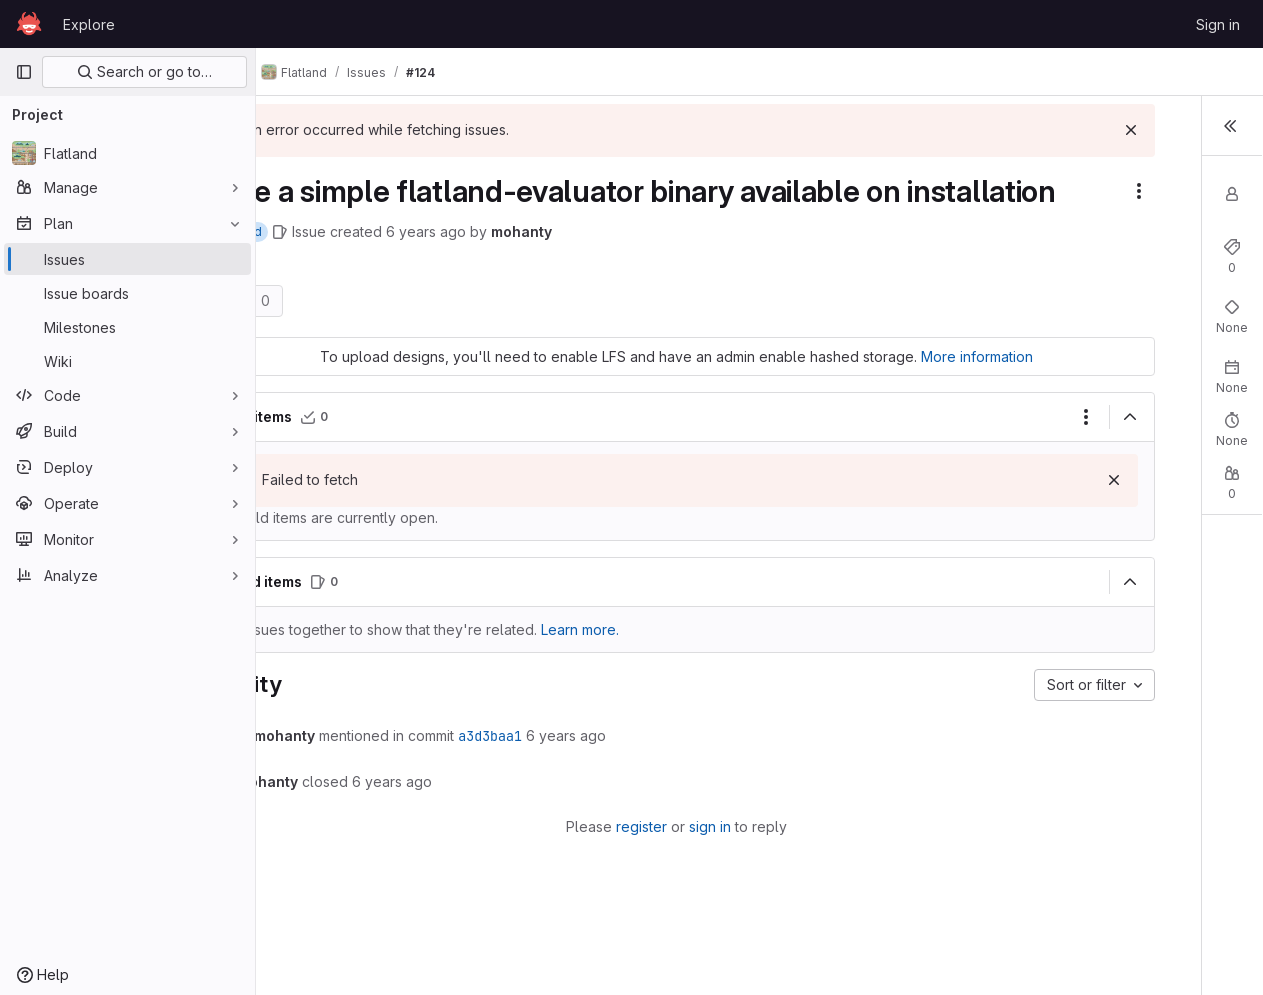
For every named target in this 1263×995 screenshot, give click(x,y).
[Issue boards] (127, 293)
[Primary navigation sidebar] (24, 72)
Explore (89, 24)
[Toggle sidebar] (1228, 128)
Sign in (1218, 24)
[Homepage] (29, 24)
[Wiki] (127, 361)
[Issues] (127, 259)
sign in (648, 884)
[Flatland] (127, 153)
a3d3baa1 (573, 794)
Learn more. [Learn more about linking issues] (663, 687)
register (579, 884)
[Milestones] (127, 327)
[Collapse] (924, 475)
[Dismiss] (925, 130)
